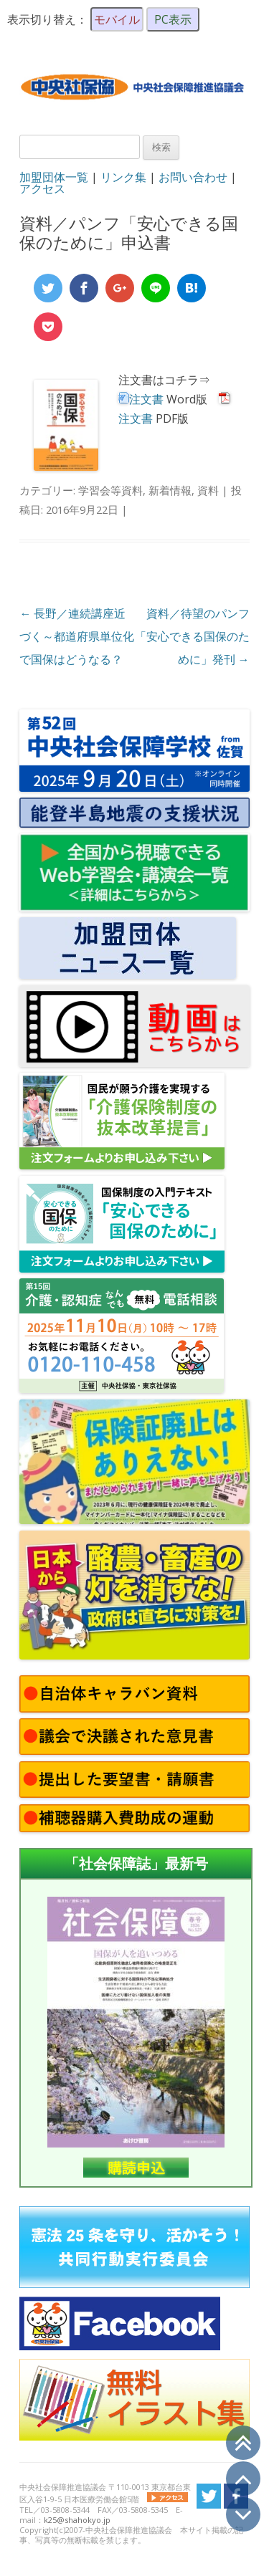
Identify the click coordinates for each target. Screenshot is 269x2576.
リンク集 (123, 177)
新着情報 (170, 490)
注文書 (146, 399)
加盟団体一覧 (53, 177)
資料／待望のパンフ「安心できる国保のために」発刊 (192, 636)
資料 (208, 490)
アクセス (42, 188)
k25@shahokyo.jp (77, 2519)
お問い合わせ (193, 177)
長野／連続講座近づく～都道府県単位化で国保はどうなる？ (76, 636)
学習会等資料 (110, 490)
